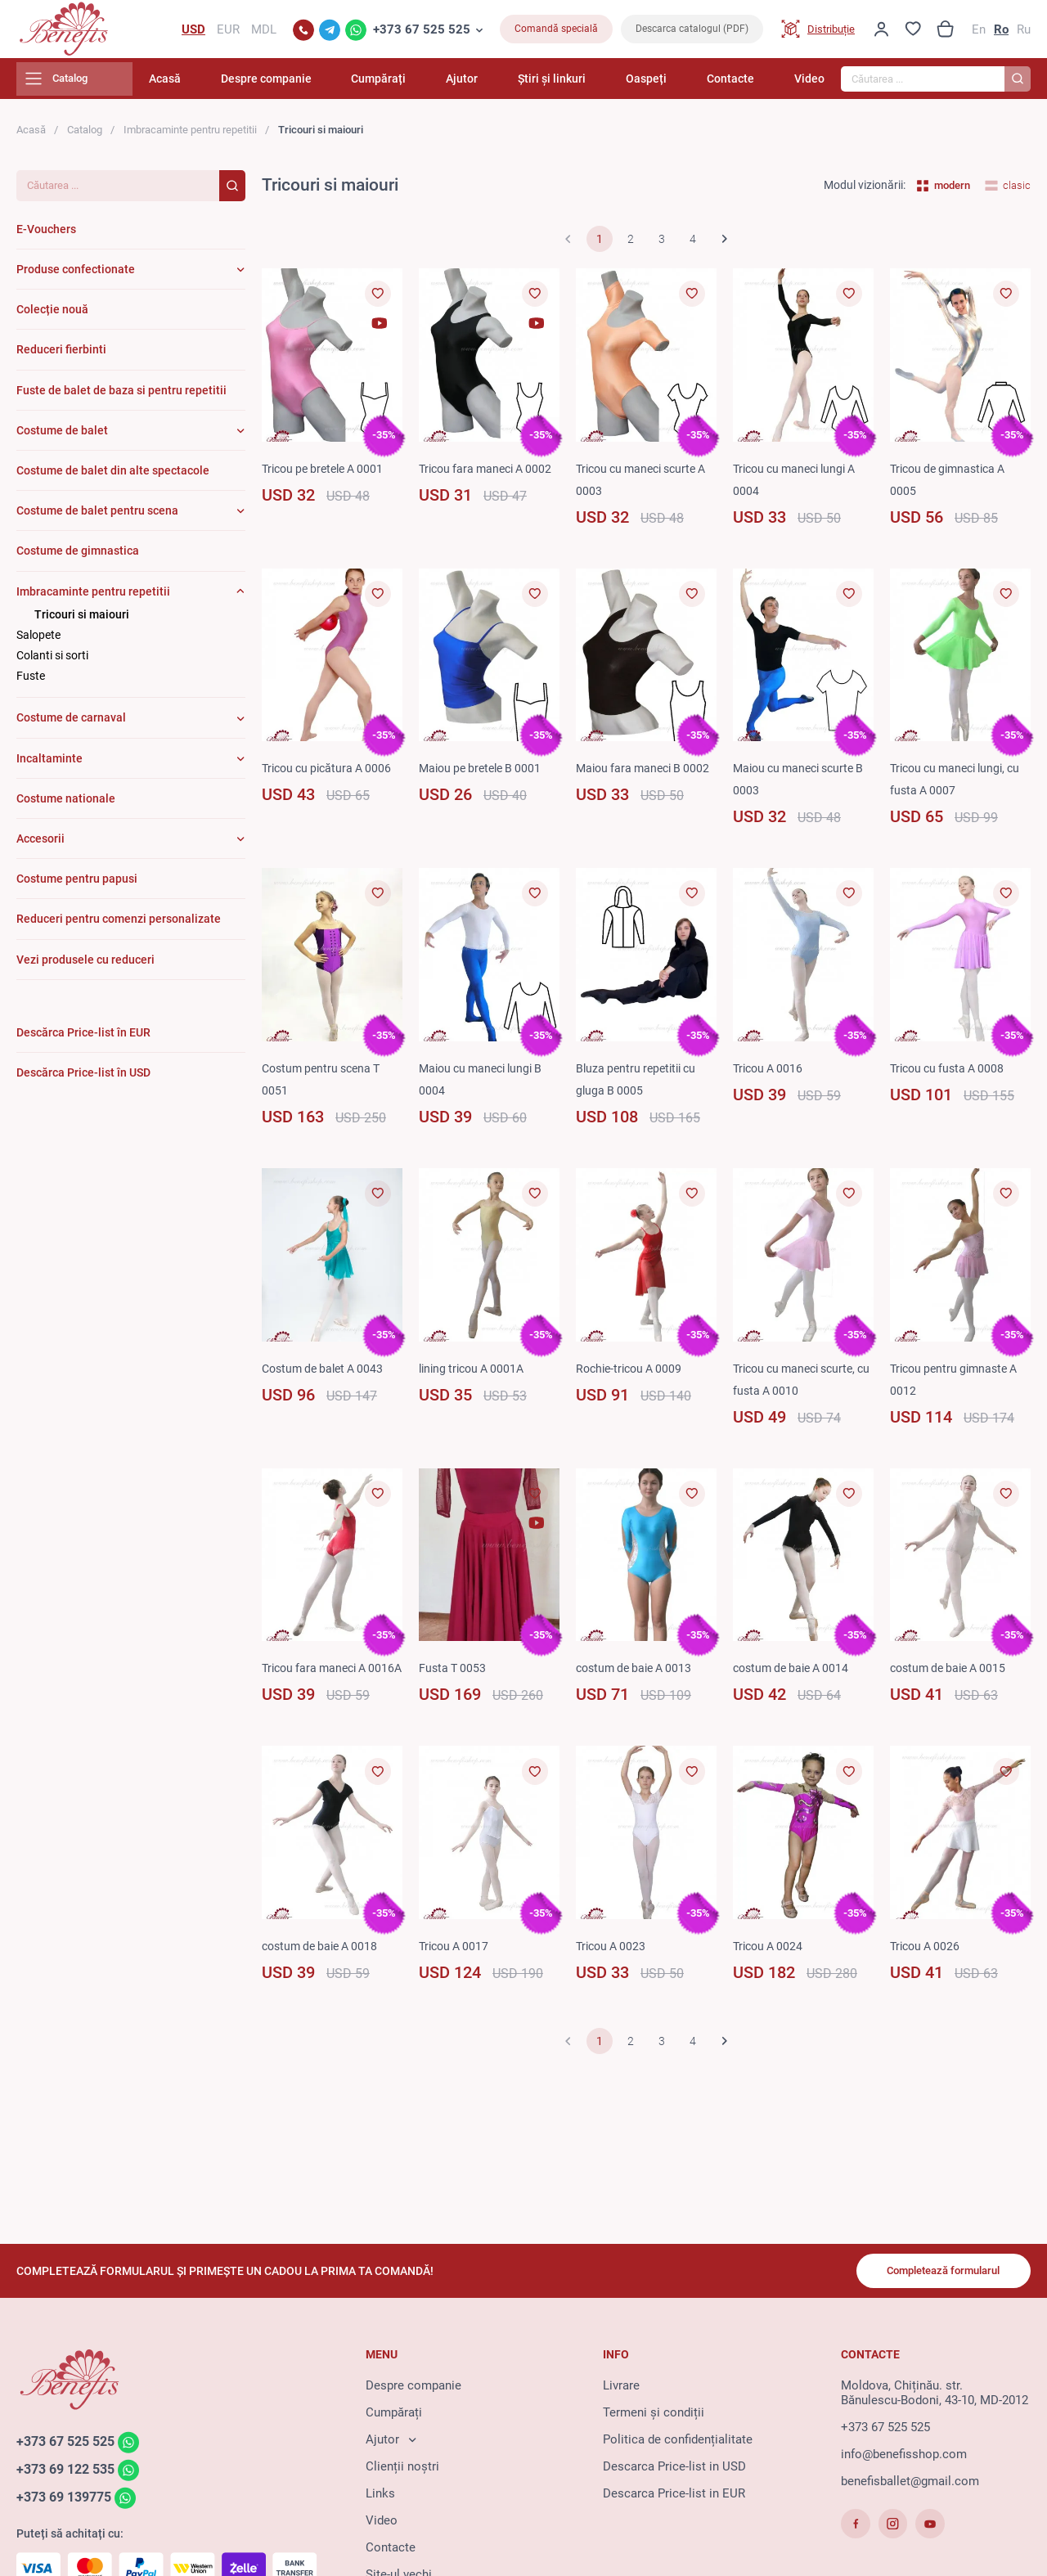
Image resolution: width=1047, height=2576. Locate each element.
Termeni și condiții (653, 2417)
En (979, 32)
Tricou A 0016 (770, 1075)
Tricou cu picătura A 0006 (331, 775)
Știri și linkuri (586, 85)
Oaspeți (669, 85)
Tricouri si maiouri (81, 620)
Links (380, 2498)
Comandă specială (556, 32)
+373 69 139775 (68, 2504)
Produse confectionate (75, 276)
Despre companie (335, 85)
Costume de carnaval (71, 724)
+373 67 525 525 (421, 32)
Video (809, 85)
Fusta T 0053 (454, 1675)
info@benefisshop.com (904, 2459)
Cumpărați (436, 85)
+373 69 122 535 (70, 2475)
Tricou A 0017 (456, 1975)
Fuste (30, 683)
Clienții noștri (402, 2471)
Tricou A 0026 (927, 1975)
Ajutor (508, 85)
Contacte (742, 85)
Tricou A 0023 (613, 1975)
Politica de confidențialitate (678, 2444)
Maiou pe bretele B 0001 (484, 775)
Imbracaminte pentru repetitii (190, 137)
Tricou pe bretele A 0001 (328, 475)
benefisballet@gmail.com (910, 2486)
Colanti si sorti (52, 662)
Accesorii (40, 845)
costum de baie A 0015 (952, 1675)
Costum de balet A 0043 (327, 1375)
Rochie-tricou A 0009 (633, 1375)
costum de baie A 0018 (324, 1975)
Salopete (38, 642)
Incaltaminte (49, 764)
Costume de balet (62, 436)
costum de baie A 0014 (795, 1675)
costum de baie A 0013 (638, 1675)
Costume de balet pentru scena (97, 517)
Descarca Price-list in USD (674, 2471)
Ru (1024, 32)
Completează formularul (934, 2274)
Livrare (621, 2390)
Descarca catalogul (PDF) (692, 32)
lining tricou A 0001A (475, 1375)
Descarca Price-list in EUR (674, 2498)
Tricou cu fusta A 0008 (951, 1075)
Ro (1001, 32)
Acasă (245, 85)
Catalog (84, 137)
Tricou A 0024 (770, 1975)
